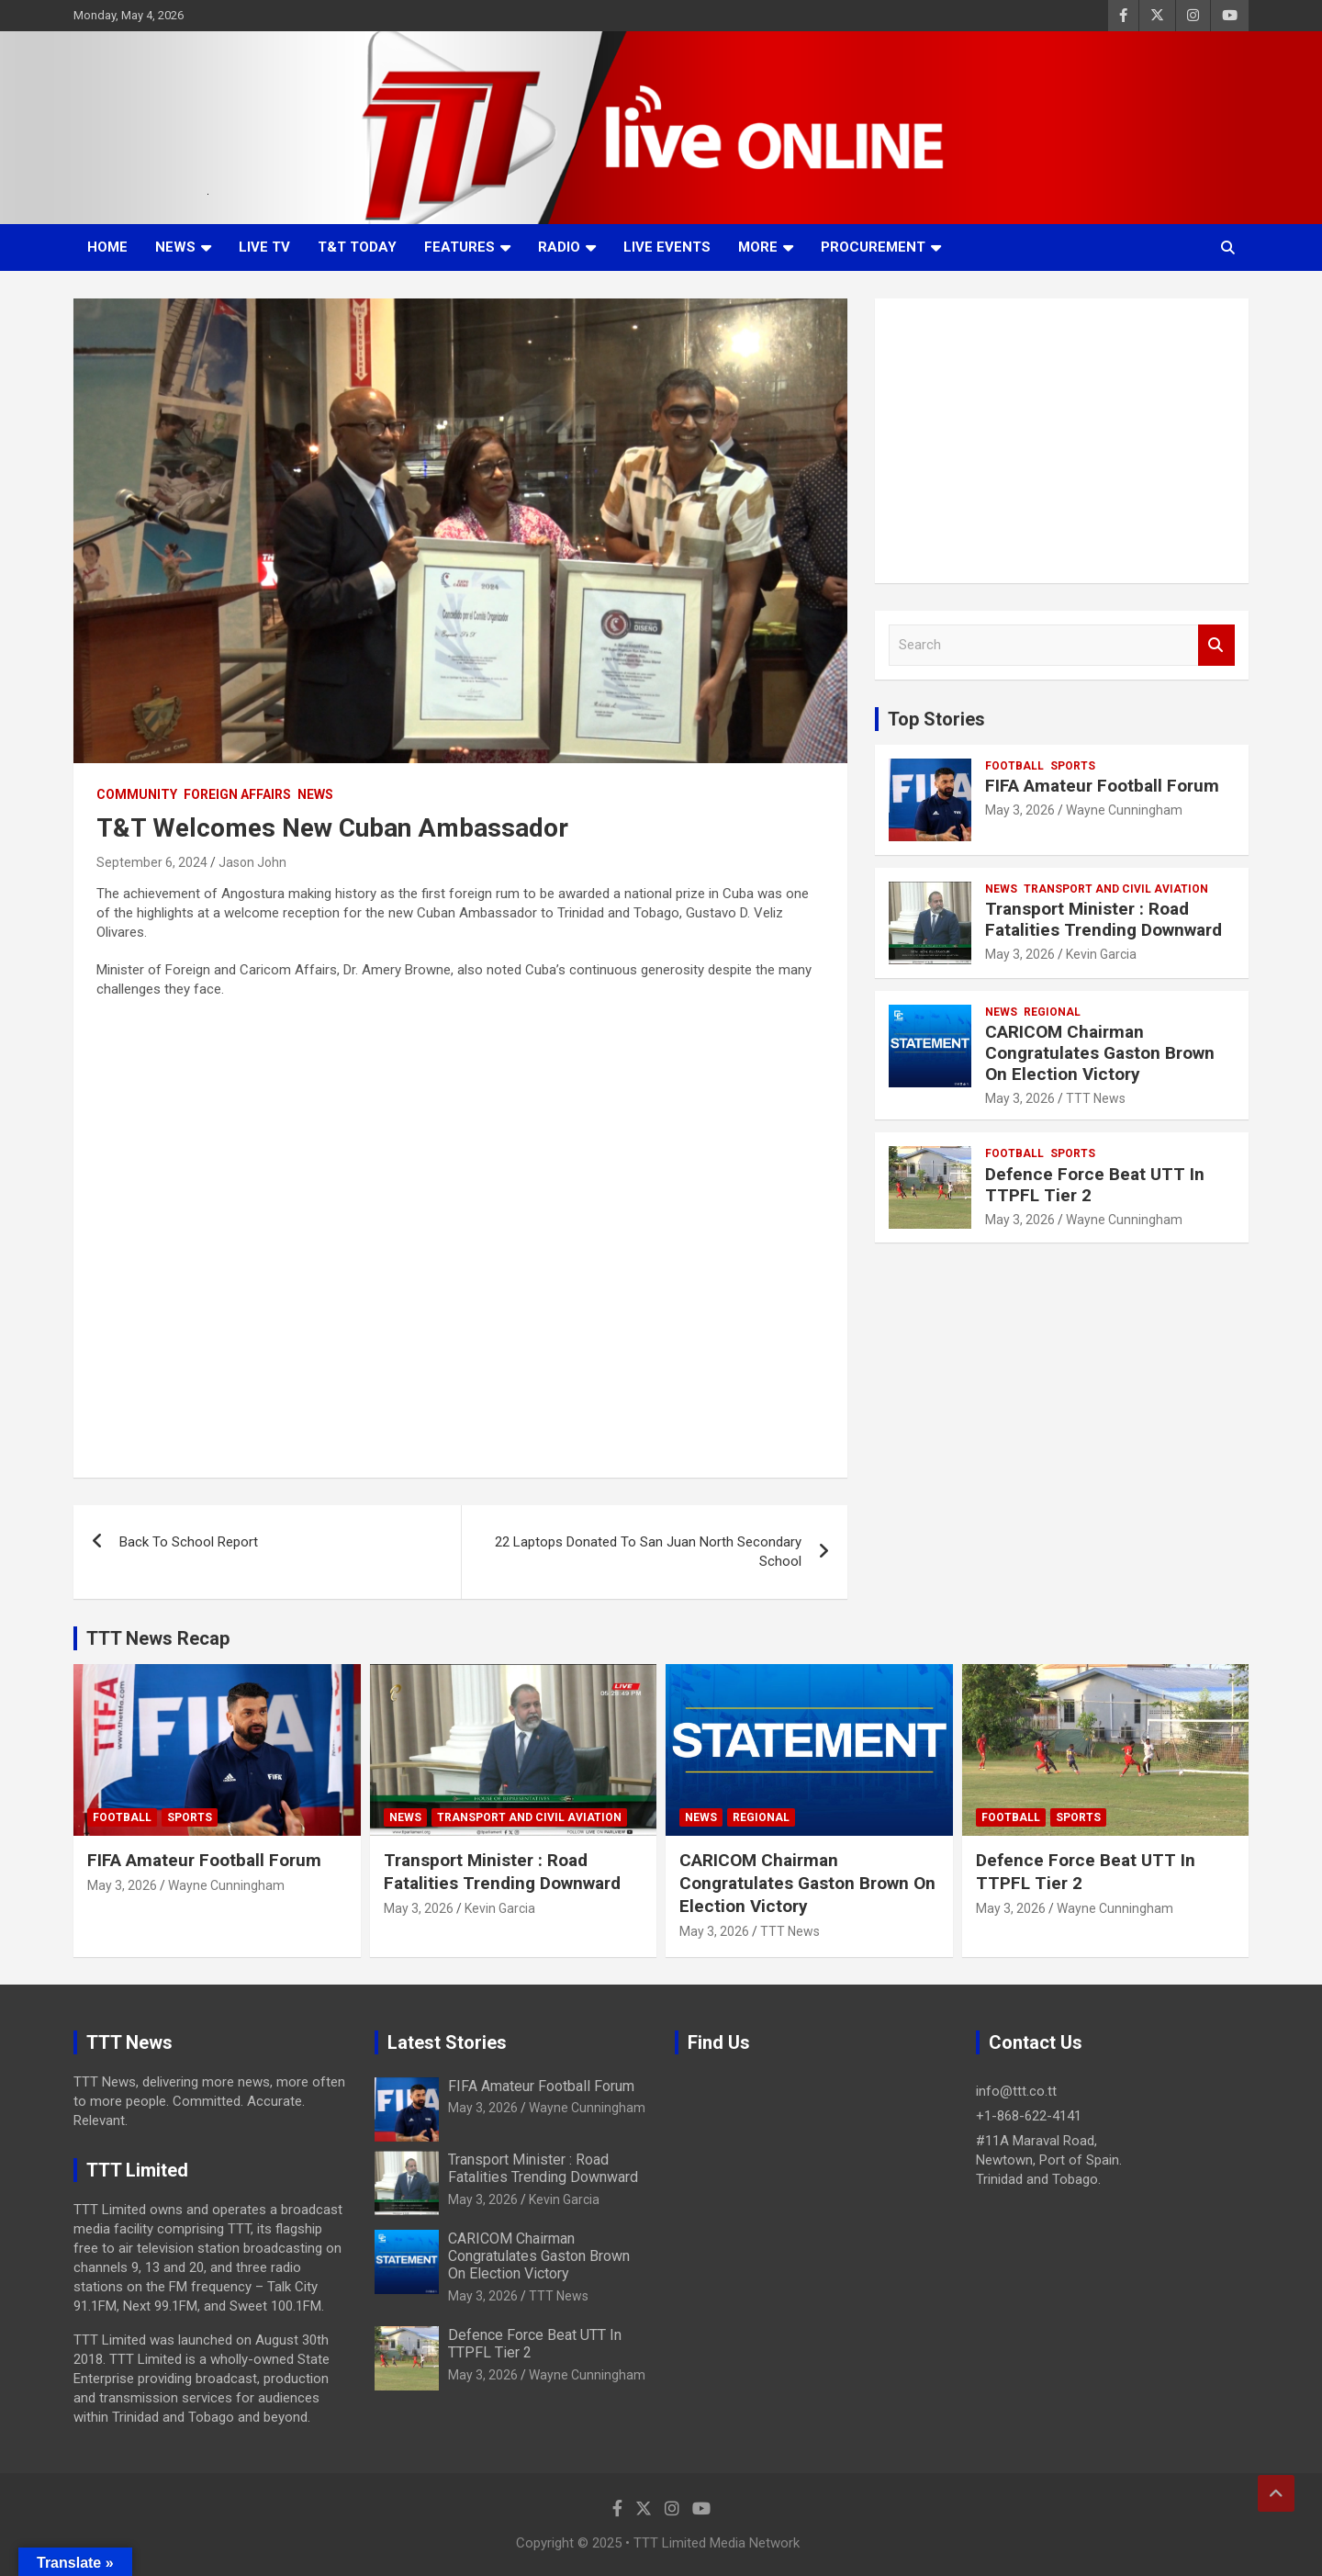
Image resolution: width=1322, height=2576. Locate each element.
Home (107, 247)
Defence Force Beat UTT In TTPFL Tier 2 (1094, 1185)
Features (459, 247)
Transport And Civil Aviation (1116, 889)
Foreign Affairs (237, 794)
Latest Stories (447, 2042)
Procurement (873, 247)
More (758, 247)
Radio (559, 247)
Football (1014, 765)
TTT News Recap (158, 1638)
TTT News (1096, 1098)
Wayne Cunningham (1124, 810)
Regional (1052, 1012)
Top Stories (936, 719)
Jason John (252, 862)
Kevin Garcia (1101, 954)
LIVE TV (264, 247)
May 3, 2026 (1020, 810)
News (175, 247)
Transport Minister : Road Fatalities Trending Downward (1103, 919)
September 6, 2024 (151, 862)
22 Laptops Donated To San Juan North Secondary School (648, 1551)
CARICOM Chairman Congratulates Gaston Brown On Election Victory (1100, 1053)
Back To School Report (188, 1542)
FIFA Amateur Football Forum (1102, 785)
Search (1216, 645)
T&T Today (357, 247)
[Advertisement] (1062, 440)
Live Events (667, 247)
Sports (1072, 765)
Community (136, 794)
